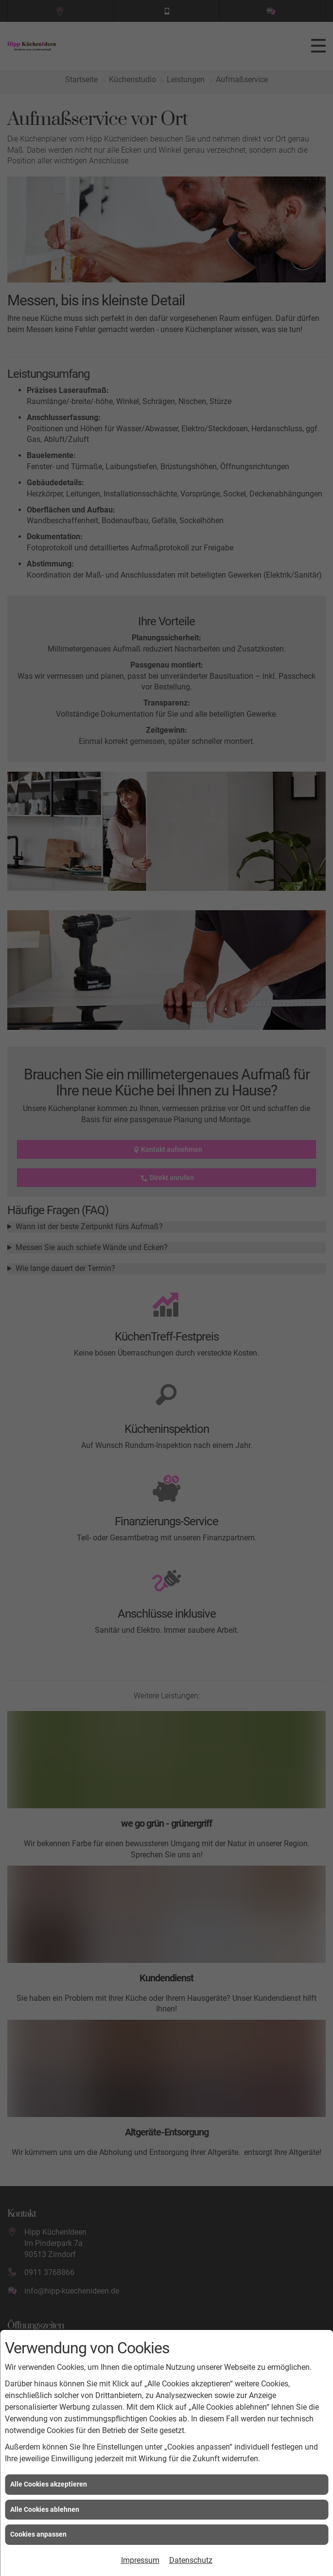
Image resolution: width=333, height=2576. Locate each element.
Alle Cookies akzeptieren (48, 2484)
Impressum (140, 2560)
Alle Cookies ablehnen (44, 2509)
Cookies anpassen (38, 2534)
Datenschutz (190, 2560)
